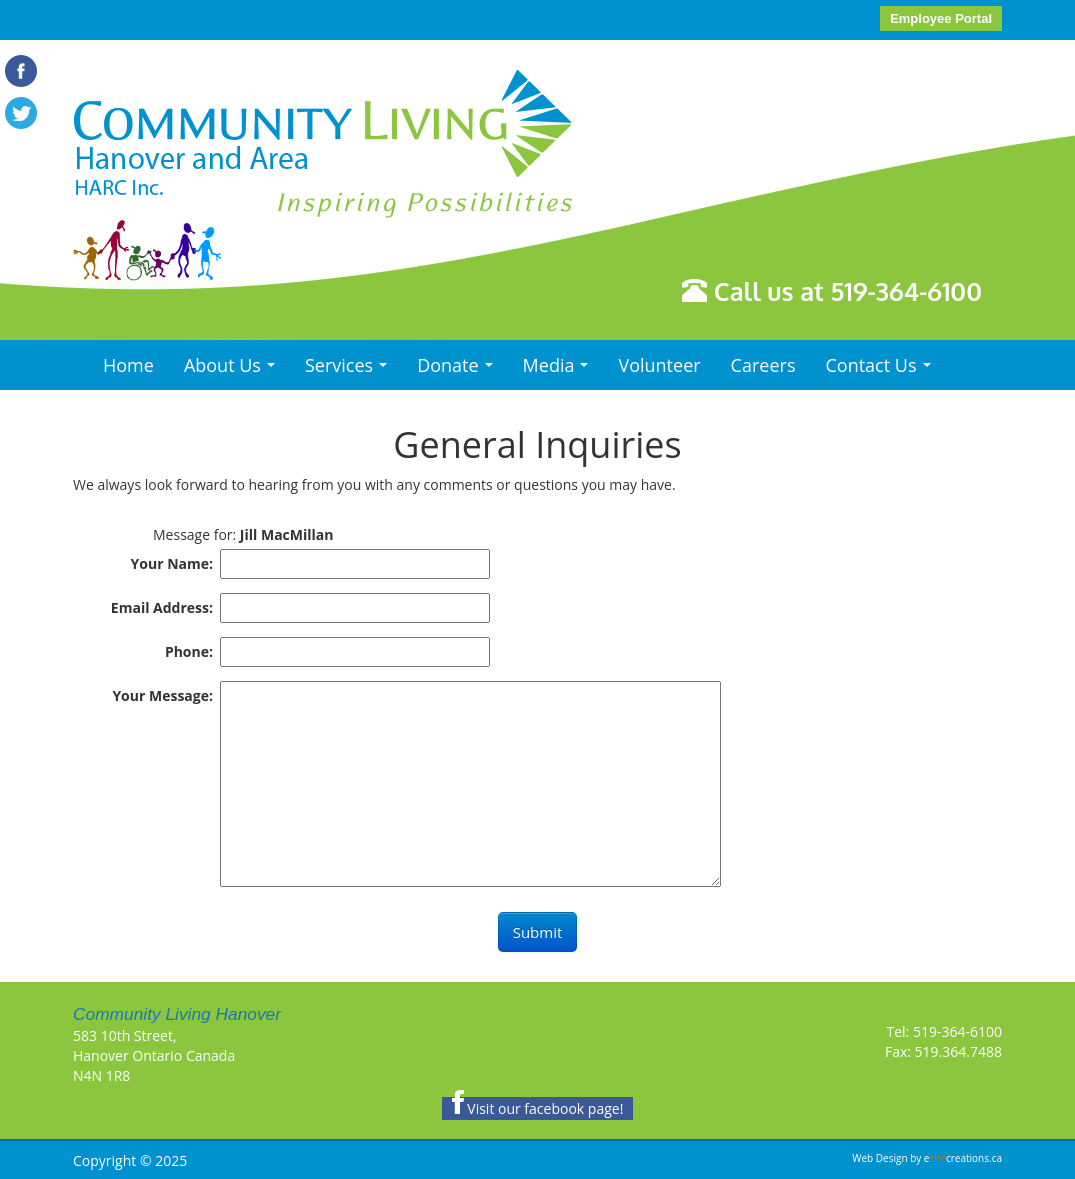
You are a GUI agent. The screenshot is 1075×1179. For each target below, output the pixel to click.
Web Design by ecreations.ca (927, 1158)
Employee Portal (941, 18)
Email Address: (162, 607)
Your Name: (172, 563)
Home (128, 365)
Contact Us (882, 371)
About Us (234, 371)
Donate (460, 371)
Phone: (189, 651)
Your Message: (162, 695)
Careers (763, 365)
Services (351, 371)
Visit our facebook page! (538, 1108)
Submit (538, 932)
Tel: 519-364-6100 (944, 1031)
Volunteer (659, 365)
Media (561, 371)
